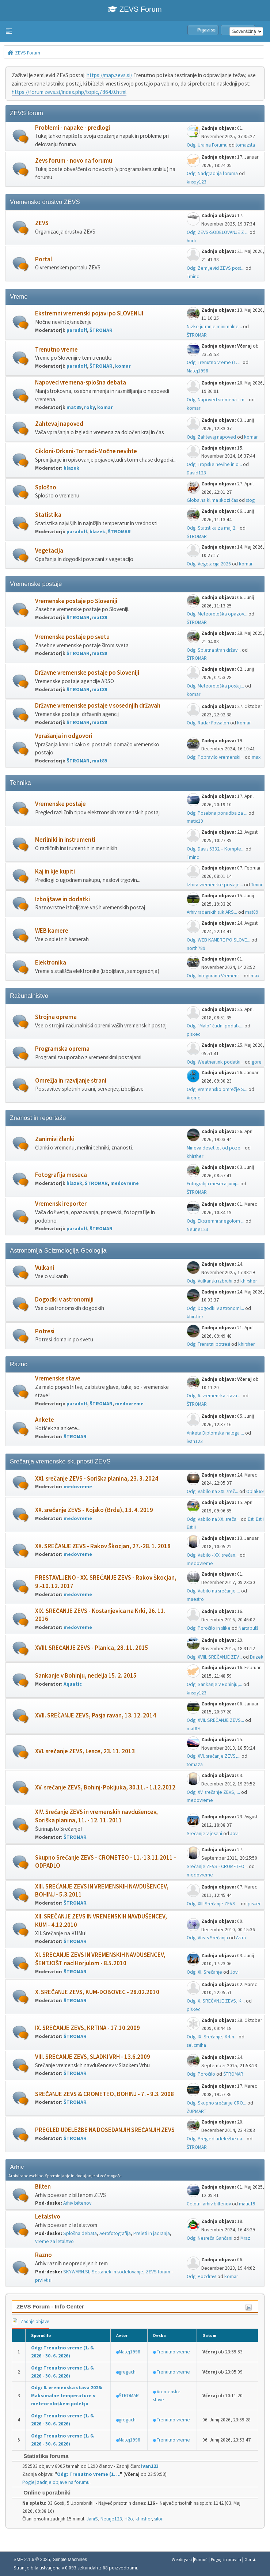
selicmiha (196, 2045)
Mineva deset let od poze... (215, 1148)
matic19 (195, 821)
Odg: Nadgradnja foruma (212, 173)
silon (159, 2519)
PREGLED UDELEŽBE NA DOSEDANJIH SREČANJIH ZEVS (105, 2130)
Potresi (44, 1331)
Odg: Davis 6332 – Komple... (215, 849)
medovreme (124, 1183)
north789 (196, 948)
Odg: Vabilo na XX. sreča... (213, 1519)
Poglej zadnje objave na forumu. (56, 2482)
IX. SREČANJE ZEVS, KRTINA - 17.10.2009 (87, 2028)
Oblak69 (255, 1491)
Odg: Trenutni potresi (208, 1344)
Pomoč (201, 2559)
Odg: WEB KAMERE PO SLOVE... (218, 940)
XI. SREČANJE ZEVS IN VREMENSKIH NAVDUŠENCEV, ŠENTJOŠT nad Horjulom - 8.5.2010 (100, 1959)
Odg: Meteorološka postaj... (215, 686)
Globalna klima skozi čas (212, 500)
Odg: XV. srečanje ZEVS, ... (213, 1792)
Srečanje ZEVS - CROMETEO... (217, 1866)
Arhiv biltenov (77, 2203)
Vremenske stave (57, 1378)
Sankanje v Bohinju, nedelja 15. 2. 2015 (86, 1675)
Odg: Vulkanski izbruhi (209, 1281)
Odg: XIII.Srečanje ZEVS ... (213, 1904)
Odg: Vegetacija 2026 (209, 564)
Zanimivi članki (55, 1139)
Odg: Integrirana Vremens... (215, 976)
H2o (129, 2519)
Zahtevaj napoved (59, 424)
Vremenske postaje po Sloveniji (76, 601)
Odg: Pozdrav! (201, 2276)
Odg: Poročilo (201, 2074)
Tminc (193, 276)
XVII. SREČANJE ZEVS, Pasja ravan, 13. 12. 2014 (95, 1715)
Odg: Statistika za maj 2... (213, 528)
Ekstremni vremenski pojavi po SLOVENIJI (89, 313)
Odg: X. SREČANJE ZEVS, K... (216, 2001)
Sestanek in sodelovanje (117, 2272)
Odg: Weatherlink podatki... (215, 1062)
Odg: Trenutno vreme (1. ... (214, 362)
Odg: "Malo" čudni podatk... (215, 1026)
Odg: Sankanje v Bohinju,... (214, 1684)
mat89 (73, 407)
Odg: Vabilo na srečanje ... (213, 1591)
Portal (43, 259)
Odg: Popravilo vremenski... (215, 757)
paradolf (76, 330)
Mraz (245, 2238)
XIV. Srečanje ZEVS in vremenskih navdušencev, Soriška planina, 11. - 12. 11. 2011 (96, 1816)
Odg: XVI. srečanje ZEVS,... (213, 1756)
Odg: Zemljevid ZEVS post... (215, 268)
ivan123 (195, 1441)
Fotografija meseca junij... (213, 1184)
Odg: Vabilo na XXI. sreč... (212, 1491)
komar (123, 366)
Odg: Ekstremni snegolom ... (215, 1221)
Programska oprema (62, 1049)
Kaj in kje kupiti (55, 871)
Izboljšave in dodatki (62, 899)
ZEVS (42, 223)
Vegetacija (49, 550)
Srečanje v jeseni (204, 1833)
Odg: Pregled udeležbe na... (216, 2139)
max (256, 757)
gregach (127, 2372)
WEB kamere (51, 931)
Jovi (234, 1833)
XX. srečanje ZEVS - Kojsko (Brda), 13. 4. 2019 (94, 1510)
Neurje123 (197, 1229)
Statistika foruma (42, 2456)
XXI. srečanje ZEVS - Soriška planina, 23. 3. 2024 (96, 1478)
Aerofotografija (115, 2233)
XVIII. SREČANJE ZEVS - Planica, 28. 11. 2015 (91, 1648)
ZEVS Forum (134, 9)
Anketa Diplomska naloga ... (215, 1433)
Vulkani (44, 1268)
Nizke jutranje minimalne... (214, 326)
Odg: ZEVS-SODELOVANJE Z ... (217, 232)
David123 (196, 473)
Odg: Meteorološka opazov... (217, 614)
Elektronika (50, 962)
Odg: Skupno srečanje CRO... (216, 2103)
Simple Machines (70, 2559)
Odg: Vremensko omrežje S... (217, 1089)
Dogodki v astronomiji (64, 1299)
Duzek (256, 1657)
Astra (241, 1938)
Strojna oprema (56, 1017)
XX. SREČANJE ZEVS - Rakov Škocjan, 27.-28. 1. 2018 (103, 1546)
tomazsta (245, 145)
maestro (195, 1599)
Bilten (43, 2186)
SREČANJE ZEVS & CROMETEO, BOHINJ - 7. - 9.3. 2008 (104, 2094)
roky (89, 407)
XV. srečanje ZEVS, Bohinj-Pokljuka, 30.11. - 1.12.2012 (105, 1787)
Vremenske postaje (60, 804)
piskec (193, 1034)
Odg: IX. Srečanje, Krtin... (212, 2037)
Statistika (48, 515)
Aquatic (73, 1684)
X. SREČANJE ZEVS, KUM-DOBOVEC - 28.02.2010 (97, 1992)
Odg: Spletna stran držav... (214, 650)
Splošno (45, 487)
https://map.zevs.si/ (109, 75)
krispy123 (196, 182)
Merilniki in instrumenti (65, 840)
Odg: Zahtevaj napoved (211, 437)
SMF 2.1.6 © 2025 (32, 2559)
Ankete (44, 1420)
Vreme (194, 1098)
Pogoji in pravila (226, 2559)
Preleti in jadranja (151, 2233)
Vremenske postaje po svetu (72, 637)
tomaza (195, 1764)
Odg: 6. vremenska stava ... (214, 1396)
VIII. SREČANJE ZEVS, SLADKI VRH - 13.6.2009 (92, 2057)
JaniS (92, 2519)
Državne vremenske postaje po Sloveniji (87, 673)
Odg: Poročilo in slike (209, 1628)
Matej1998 (197, 371)
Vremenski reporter (61, 1204)
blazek (71, 468)
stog (250, 500)
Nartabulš (248, 1628)
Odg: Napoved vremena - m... (217, 400)
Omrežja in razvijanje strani (70, 1080)
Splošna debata (80, 2233)
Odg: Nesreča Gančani (209, 2238)
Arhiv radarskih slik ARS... (212, 912)
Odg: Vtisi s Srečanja (207, 1938)
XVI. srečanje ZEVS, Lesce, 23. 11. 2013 (85, 1751)
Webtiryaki (182, 2559)
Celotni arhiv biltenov (209, 2204)
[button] (9, 31)
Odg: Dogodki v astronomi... (215, 1308)
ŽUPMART (196, 2111)
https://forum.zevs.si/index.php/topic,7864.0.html (69, 91)
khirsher (195, 1156)
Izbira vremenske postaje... (215, 885)
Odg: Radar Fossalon (208, 723)
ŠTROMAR (101, 330)
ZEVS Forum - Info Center (50, 2306)
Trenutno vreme (56, 349)
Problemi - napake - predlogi (72, 128)
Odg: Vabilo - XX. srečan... (213, 1555)
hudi (191, 241)
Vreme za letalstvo (54, 2241)
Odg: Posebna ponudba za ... (217, 813)
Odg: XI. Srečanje (204, 1972)
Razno (43, 2255)
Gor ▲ (250, 2559)
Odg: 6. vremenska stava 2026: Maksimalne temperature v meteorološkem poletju (66, 2395)
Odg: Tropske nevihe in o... (214, 464)
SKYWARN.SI (76, 2272)
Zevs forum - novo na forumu (73, 160)
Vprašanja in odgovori (63, 736)
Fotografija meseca (61, 1175)
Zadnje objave (30, 2321)
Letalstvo (47, 2216)
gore (257, 1062)
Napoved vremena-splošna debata (80, 382)
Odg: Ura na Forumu (207, 145)
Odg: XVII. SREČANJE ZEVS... (215, 1720)
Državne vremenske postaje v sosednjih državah (97, 705)
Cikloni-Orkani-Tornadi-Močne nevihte (86, 451)
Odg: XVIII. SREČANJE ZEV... (214, 1657)
